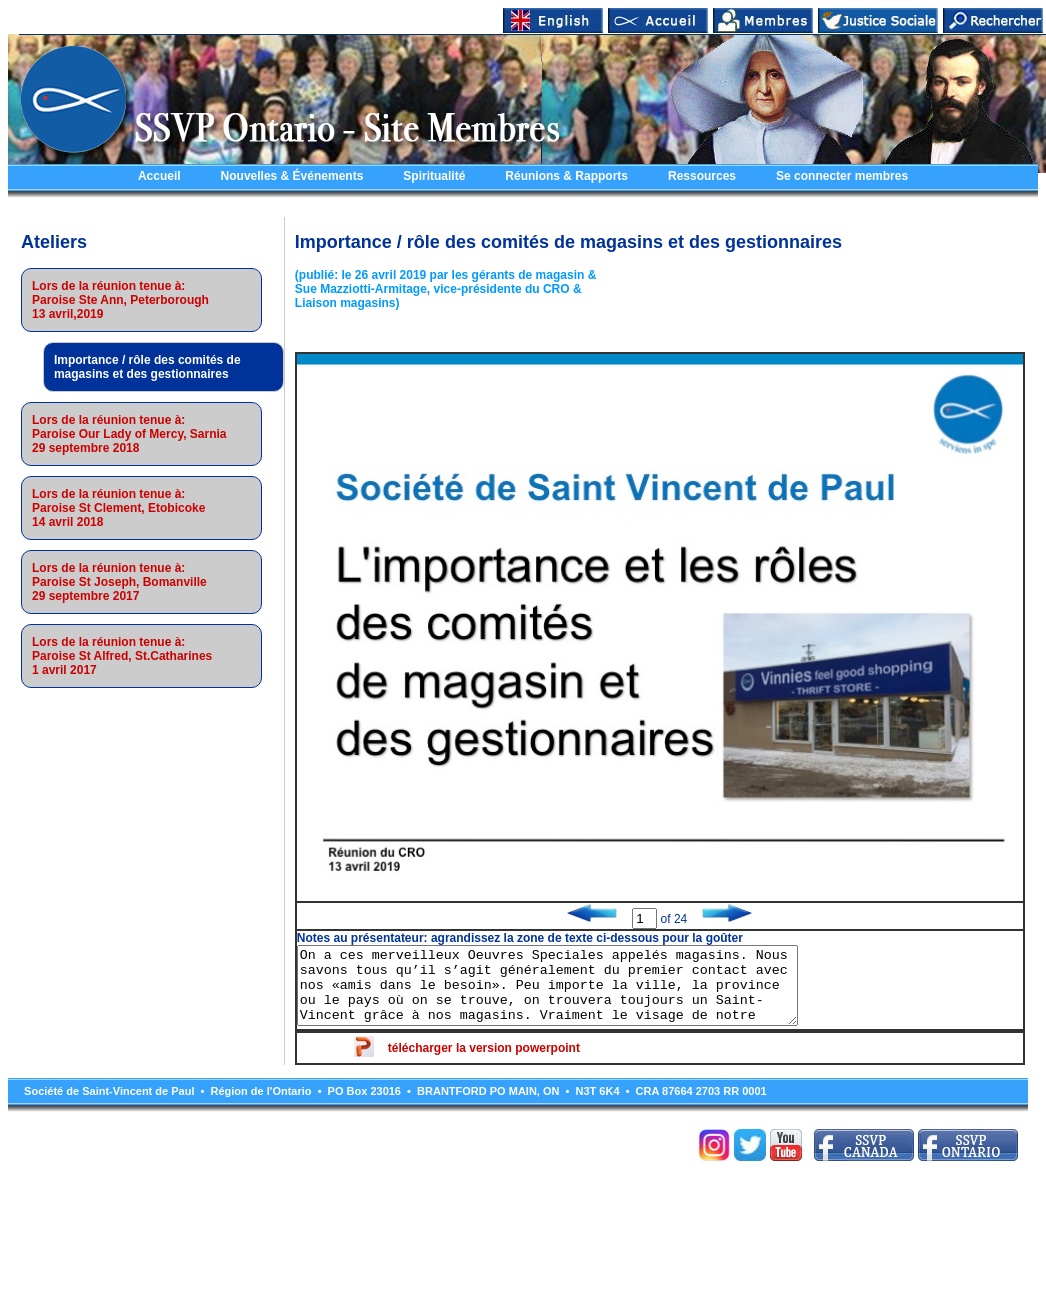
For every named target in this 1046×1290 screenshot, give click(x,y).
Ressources (702, 176)
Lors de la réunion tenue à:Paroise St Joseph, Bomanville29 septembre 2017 (119, 582)
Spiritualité (434, 176)
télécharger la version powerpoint (484, 1063)
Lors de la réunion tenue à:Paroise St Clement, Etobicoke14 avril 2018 (118, 508)
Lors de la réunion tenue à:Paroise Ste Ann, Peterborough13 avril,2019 (120, 300)
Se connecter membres (842, 176)
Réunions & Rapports (566, 176)
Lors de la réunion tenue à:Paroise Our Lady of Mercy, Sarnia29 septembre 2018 (129, 434)
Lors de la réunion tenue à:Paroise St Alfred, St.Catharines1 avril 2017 (122, 656)
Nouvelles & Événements (292, 176)
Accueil (159, 176)
